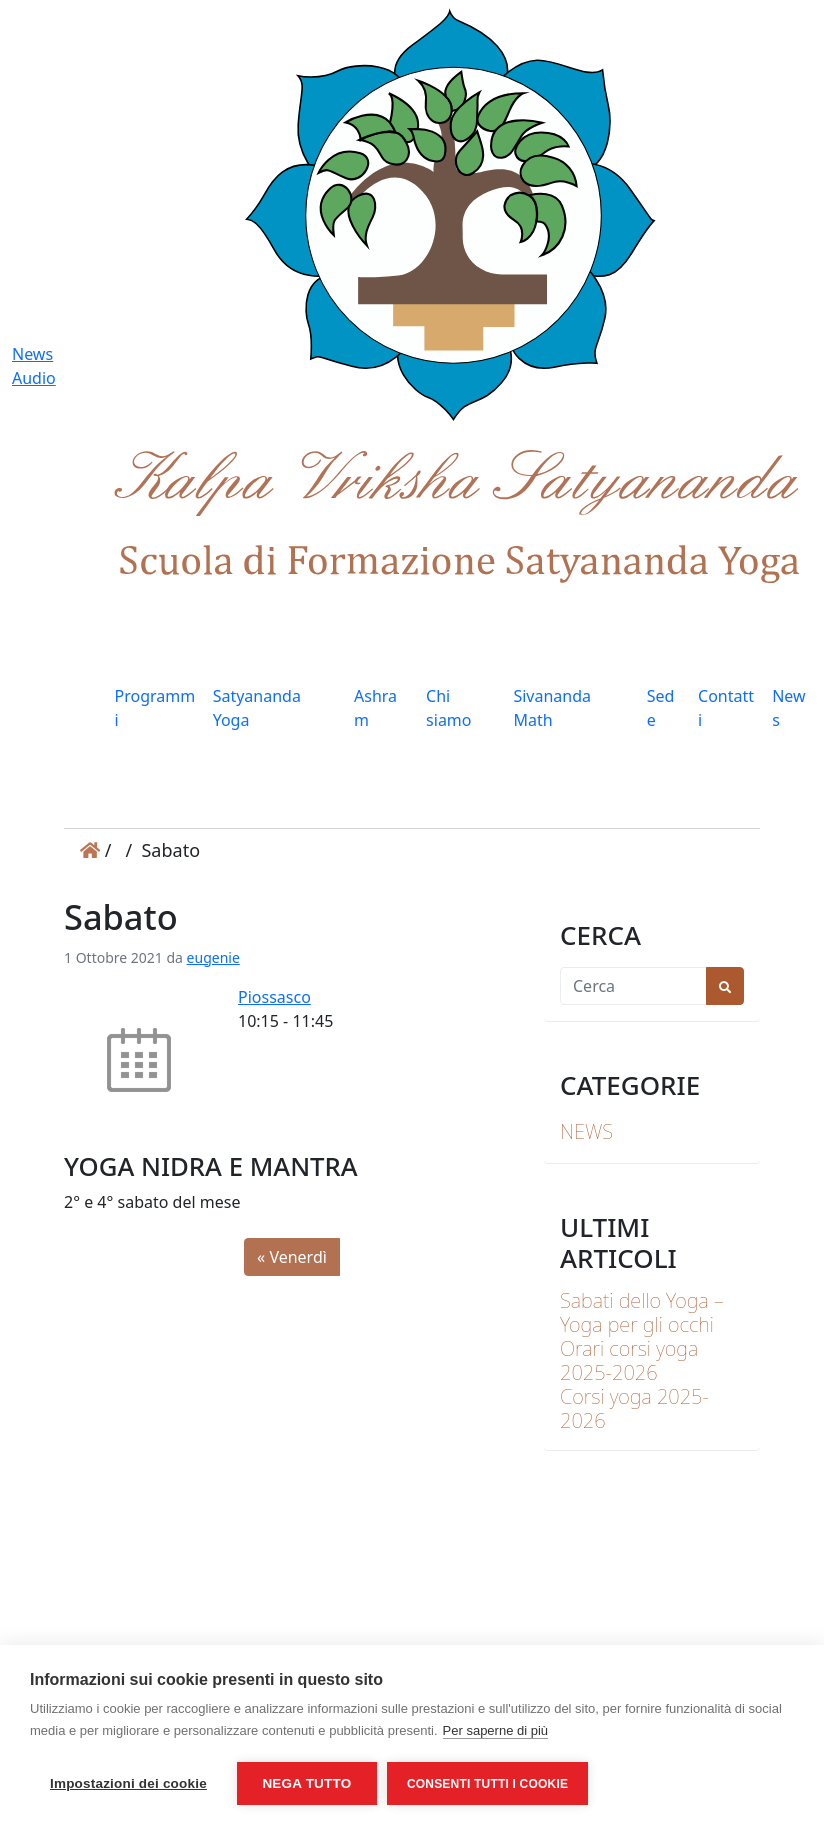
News (788, 708)
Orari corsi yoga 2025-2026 (629, 1360)
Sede (661, 708)
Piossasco (274, 997)
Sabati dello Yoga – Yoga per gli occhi (642, 1312)
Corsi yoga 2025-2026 (634, 1408)
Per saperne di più (496, 1730)
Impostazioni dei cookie (128, 1783)
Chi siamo (448, 708)
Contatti (726, 708)
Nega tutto (306, 1783)
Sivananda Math (552, 708)
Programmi (155, 708)
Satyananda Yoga (257, 708)
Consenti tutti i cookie (487, 1784)
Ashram (375, 708)
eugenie (213, 957)
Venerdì (297, 1257)
